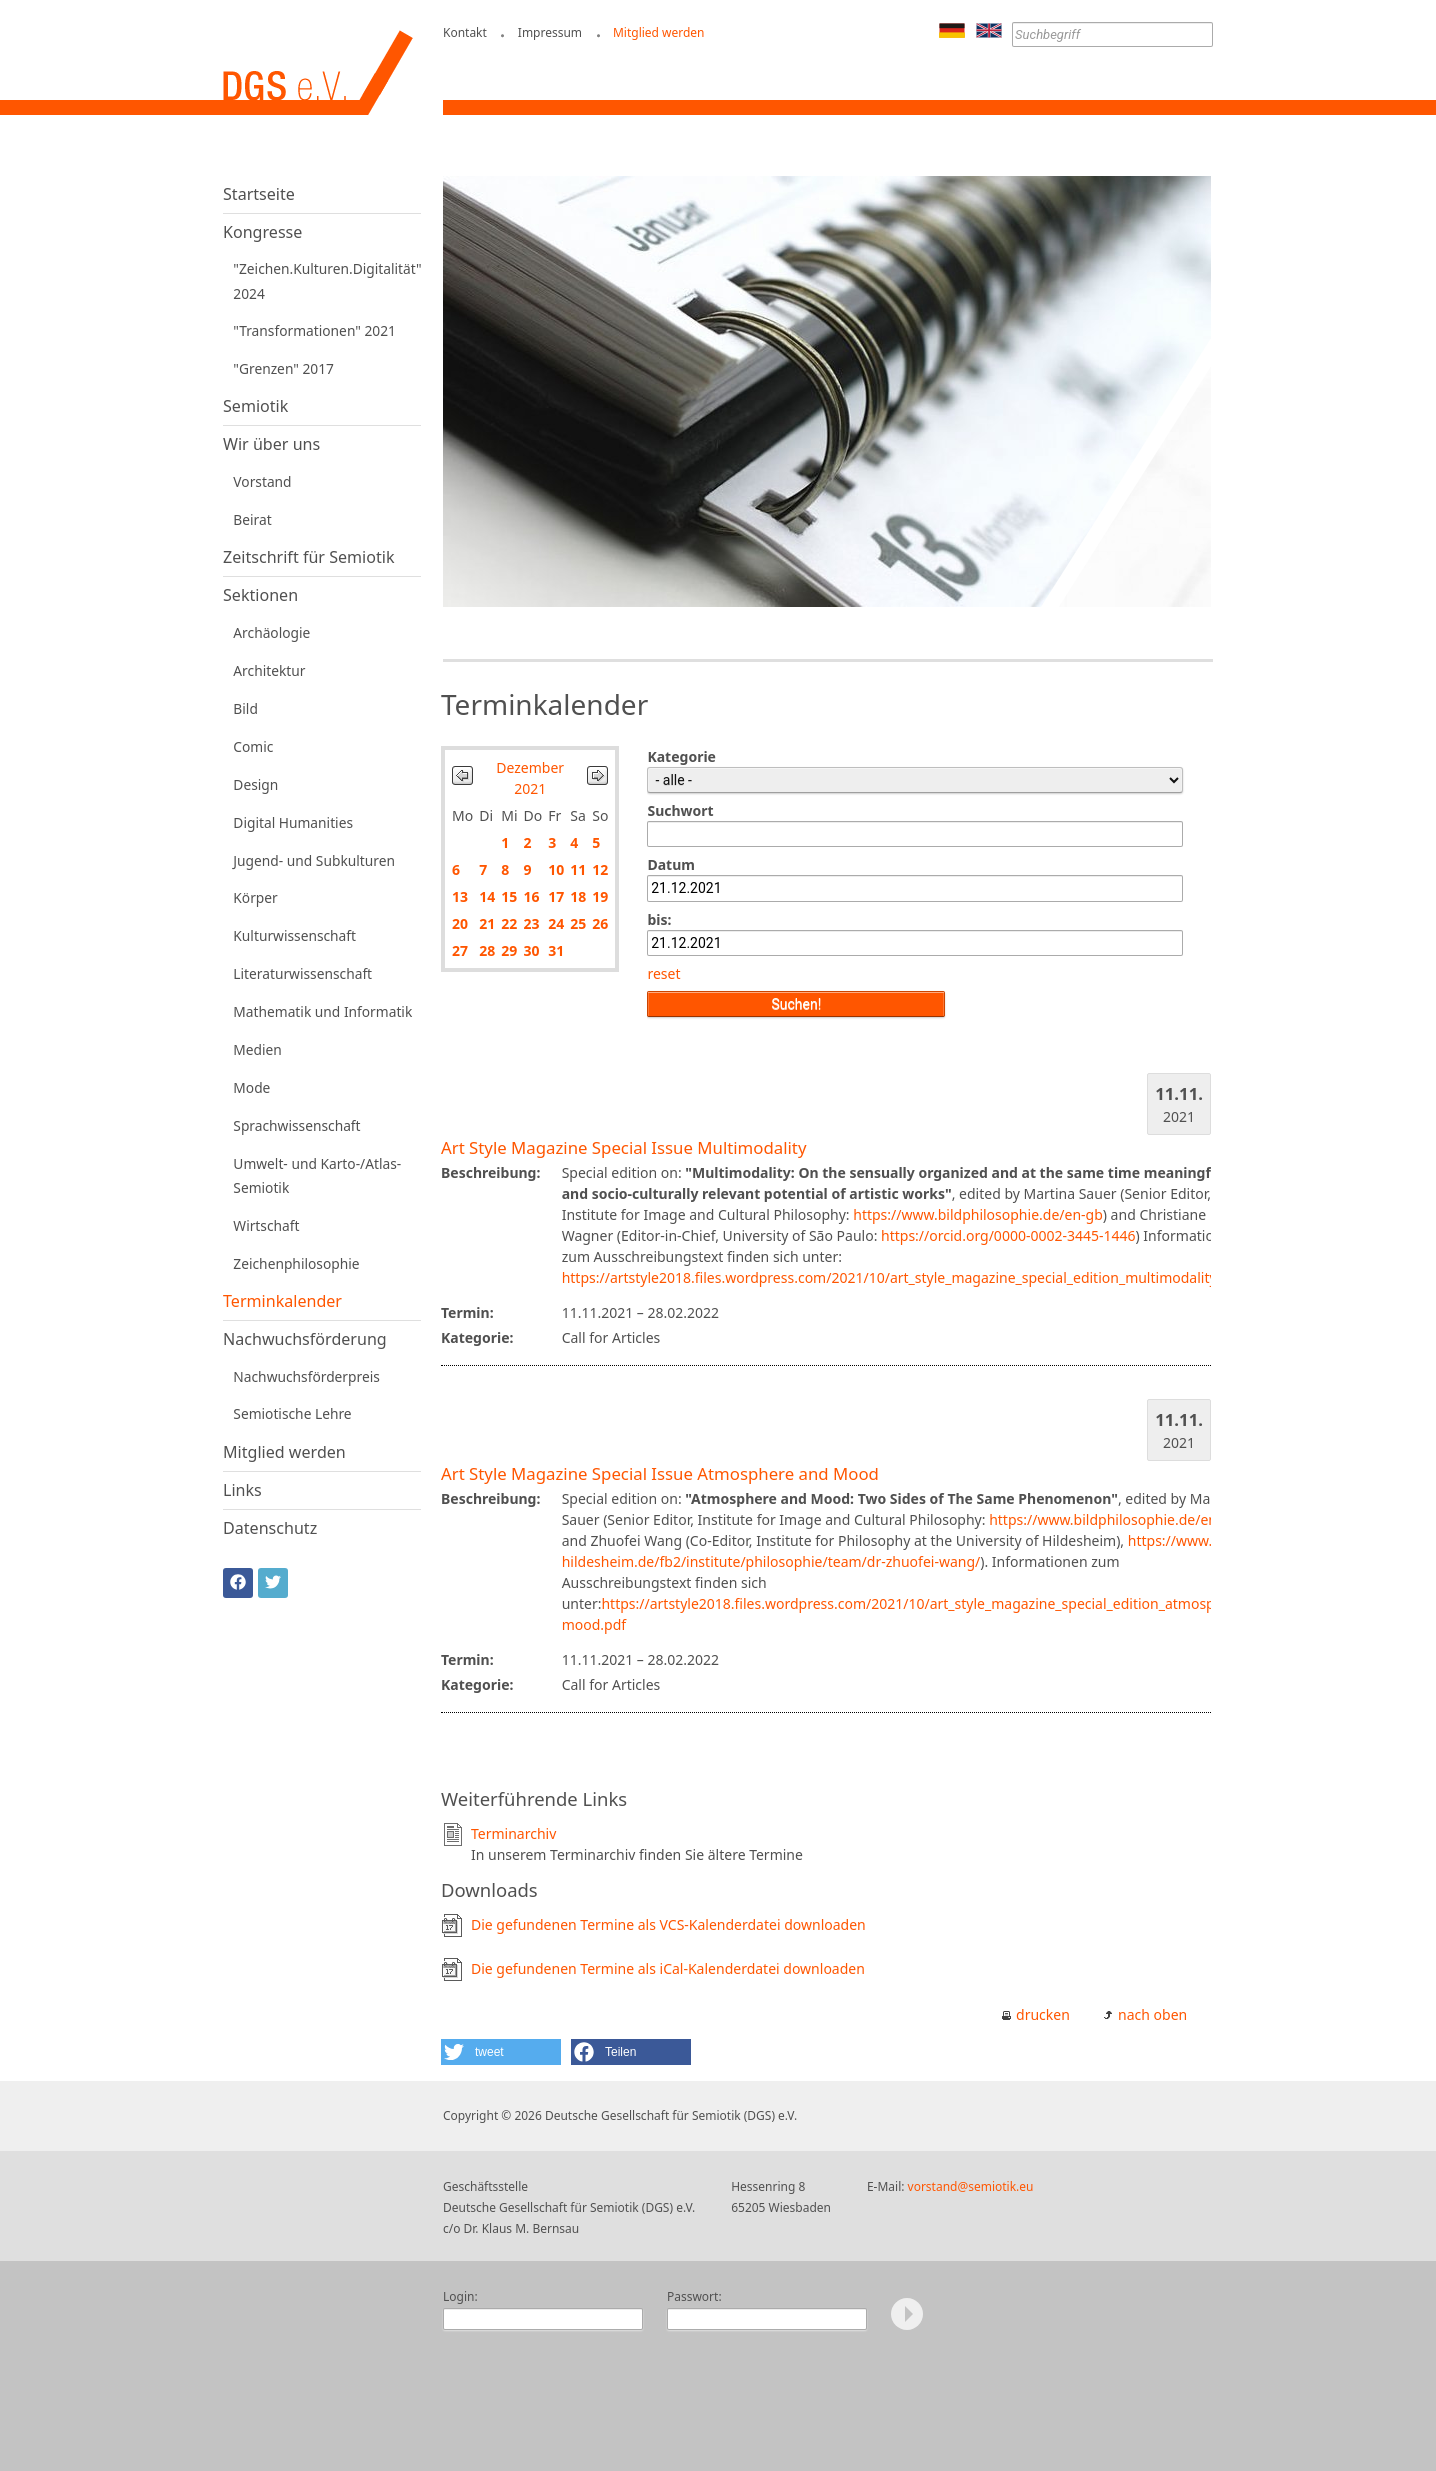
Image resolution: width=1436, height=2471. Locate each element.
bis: (659, 919)
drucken (1043, 2014)
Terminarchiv (513, 1833)
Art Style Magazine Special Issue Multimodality (623, 1147)
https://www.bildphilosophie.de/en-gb (978, 1214)
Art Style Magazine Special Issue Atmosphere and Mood (660, 1473)
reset (663, 973)
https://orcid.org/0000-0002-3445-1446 (1008, 1235)
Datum (670, 864)
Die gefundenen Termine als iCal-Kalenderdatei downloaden (668, 1968)
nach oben (1152, 2014)
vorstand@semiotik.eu (971, 2186)
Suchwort (680, 810)
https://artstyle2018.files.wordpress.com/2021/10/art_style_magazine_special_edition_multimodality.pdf (902, 1277)
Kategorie (681, 756)
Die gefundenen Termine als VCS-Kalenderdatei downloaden (668, 1924)
